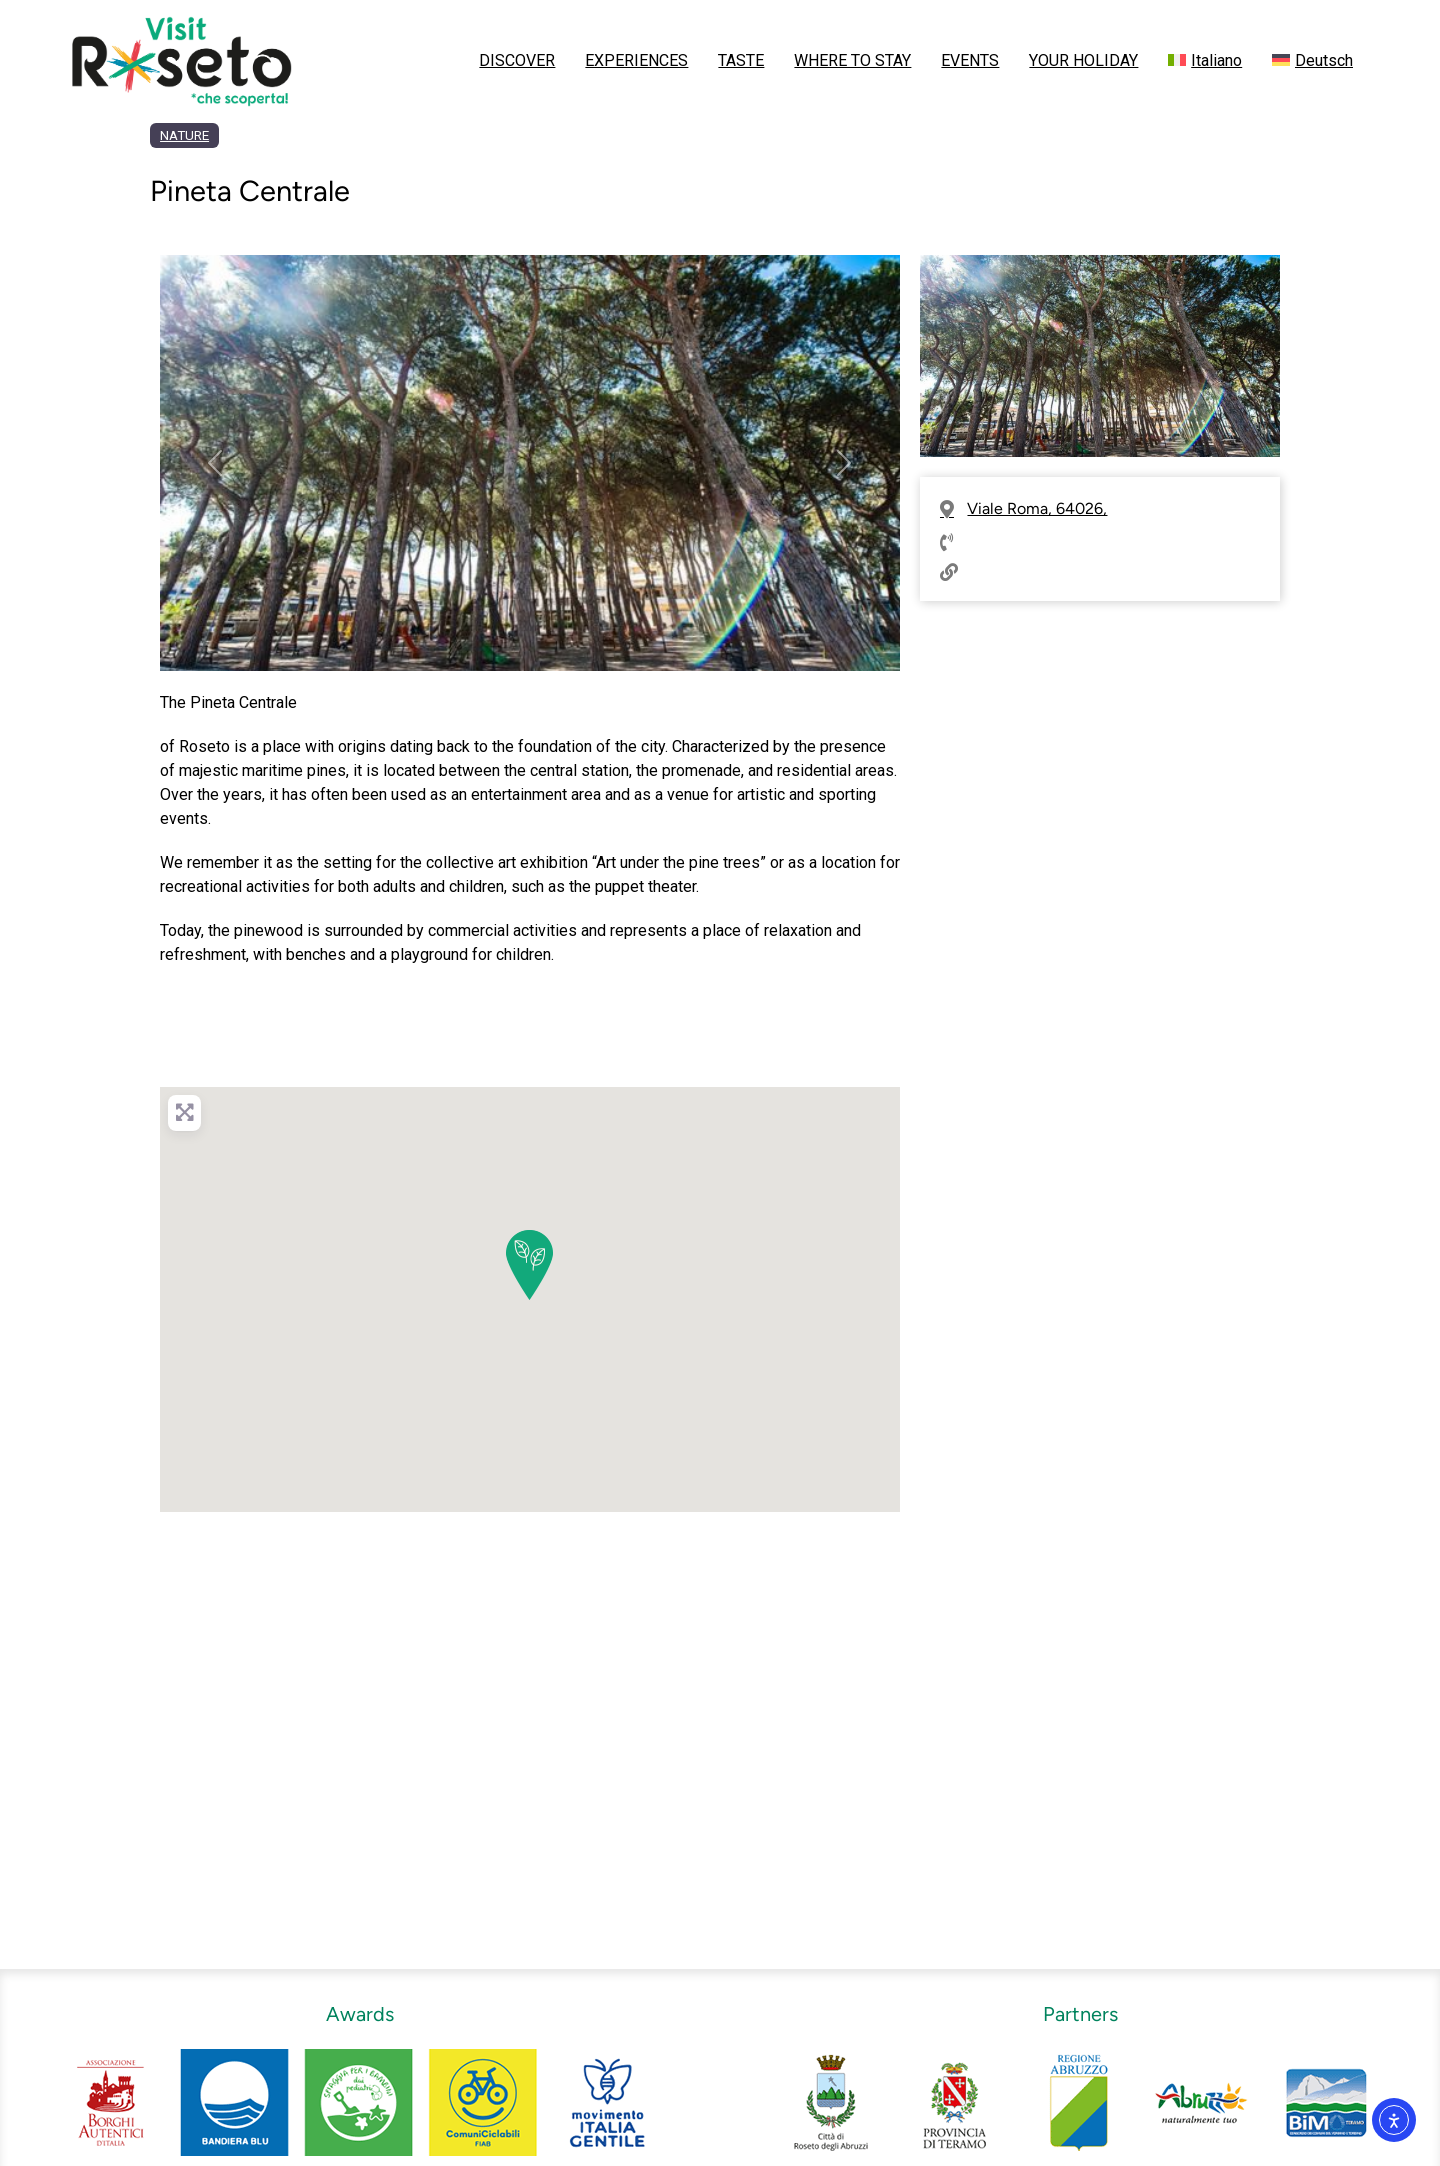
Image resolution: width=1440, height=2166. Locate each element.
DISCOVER (517, 60)
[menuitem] (1205, 61)
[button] (215, 463)
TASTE (741, 60)
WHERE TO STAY (852, 60)
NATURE (184, 135)
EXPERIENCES (636, 60)
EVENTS (970, 60)
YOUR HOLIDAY (1083, 60)
